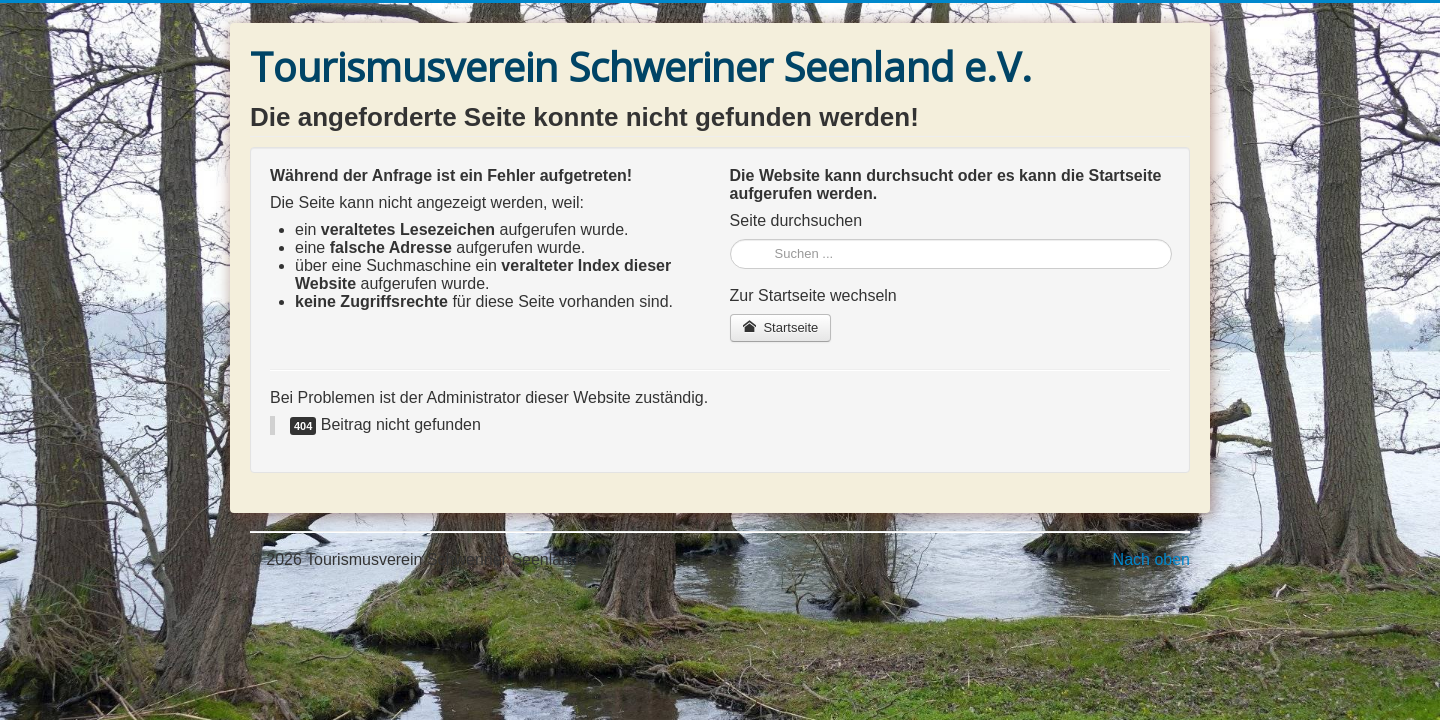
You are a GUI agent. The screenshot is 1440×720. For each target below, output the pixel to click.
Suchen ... (730, 239)
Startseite (781, 327)
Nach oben (1151, 559)
